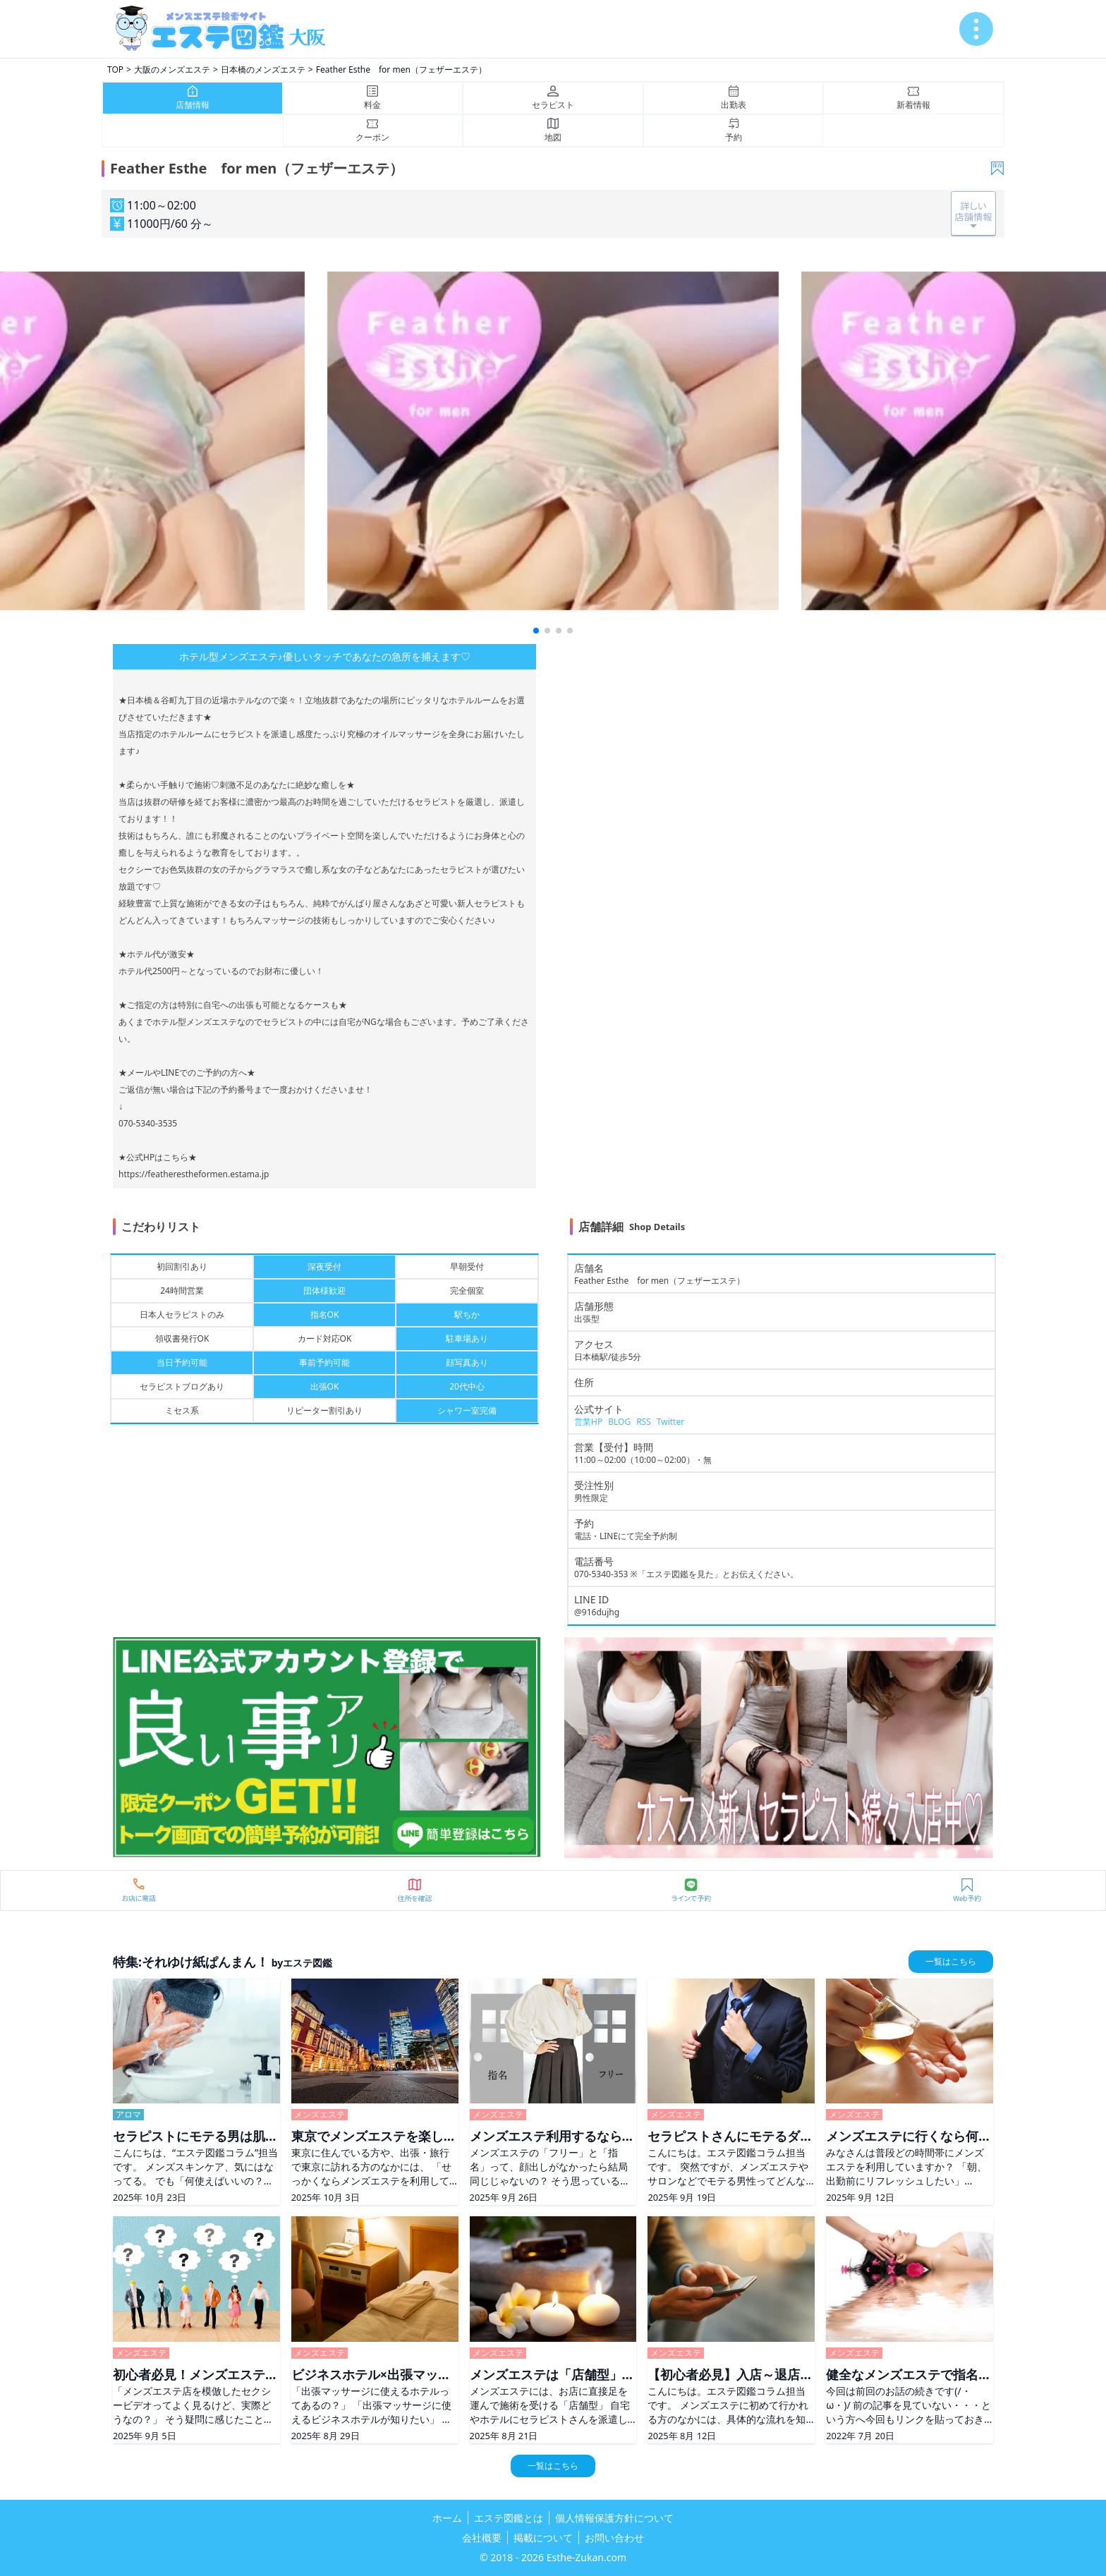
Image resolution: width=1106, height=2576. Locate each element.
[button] (536, 630)
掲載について (543, 2537)
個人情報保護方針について (614, 2518)
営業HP (588, 1422)
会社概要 (482, 2537)
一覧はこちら (950, 1961)
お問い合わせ (614, 2537)
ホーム (447, 2518)
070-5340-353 (601, 1574)
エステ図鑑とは (508, 2518)
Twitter (670, 1422)
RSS (643, 1422)
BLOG (619, 1422)
